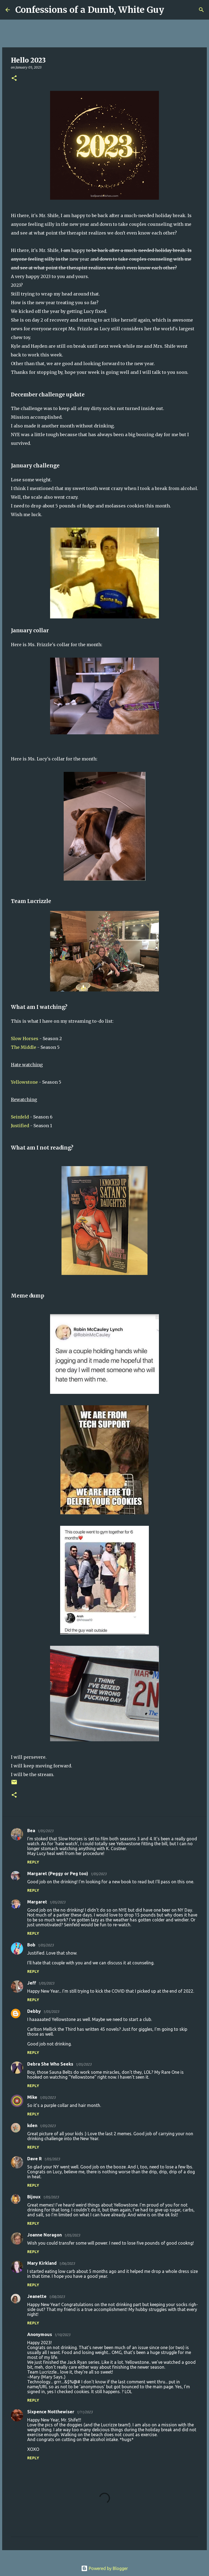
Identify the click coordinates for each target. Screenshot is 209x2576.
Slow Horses (24, 1038)
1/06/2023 (67, 2263)
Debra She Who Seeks (50, 2064)
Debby (34, 2011)
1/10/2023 (62, 2335)
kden (32, 2125)
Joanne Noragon (44, 2234)
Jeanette (37, 2296)
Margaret (37, 1901)
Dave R (34, 2158)
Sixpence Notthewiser (50, 2411)
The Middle (23, 1047)
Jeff (31, 1982)
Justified (20, 1125)
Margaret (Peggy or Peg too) (57, 1873)
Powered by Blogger (104, 2568)
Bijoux (34, 2196)
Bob (31, 1944)
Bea (31, 1830)
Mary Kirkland (42, 2263)
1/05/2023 (45, 1831)
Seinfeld (20, 1117)
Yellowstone (24, 1082)
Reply (33, 1862)
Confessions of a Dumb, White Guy (89, 9)
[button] (14, 78)
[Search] (171, 9)
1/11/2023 (84, 2412)
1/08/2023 (57, 2296)
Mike (32, 2097)
